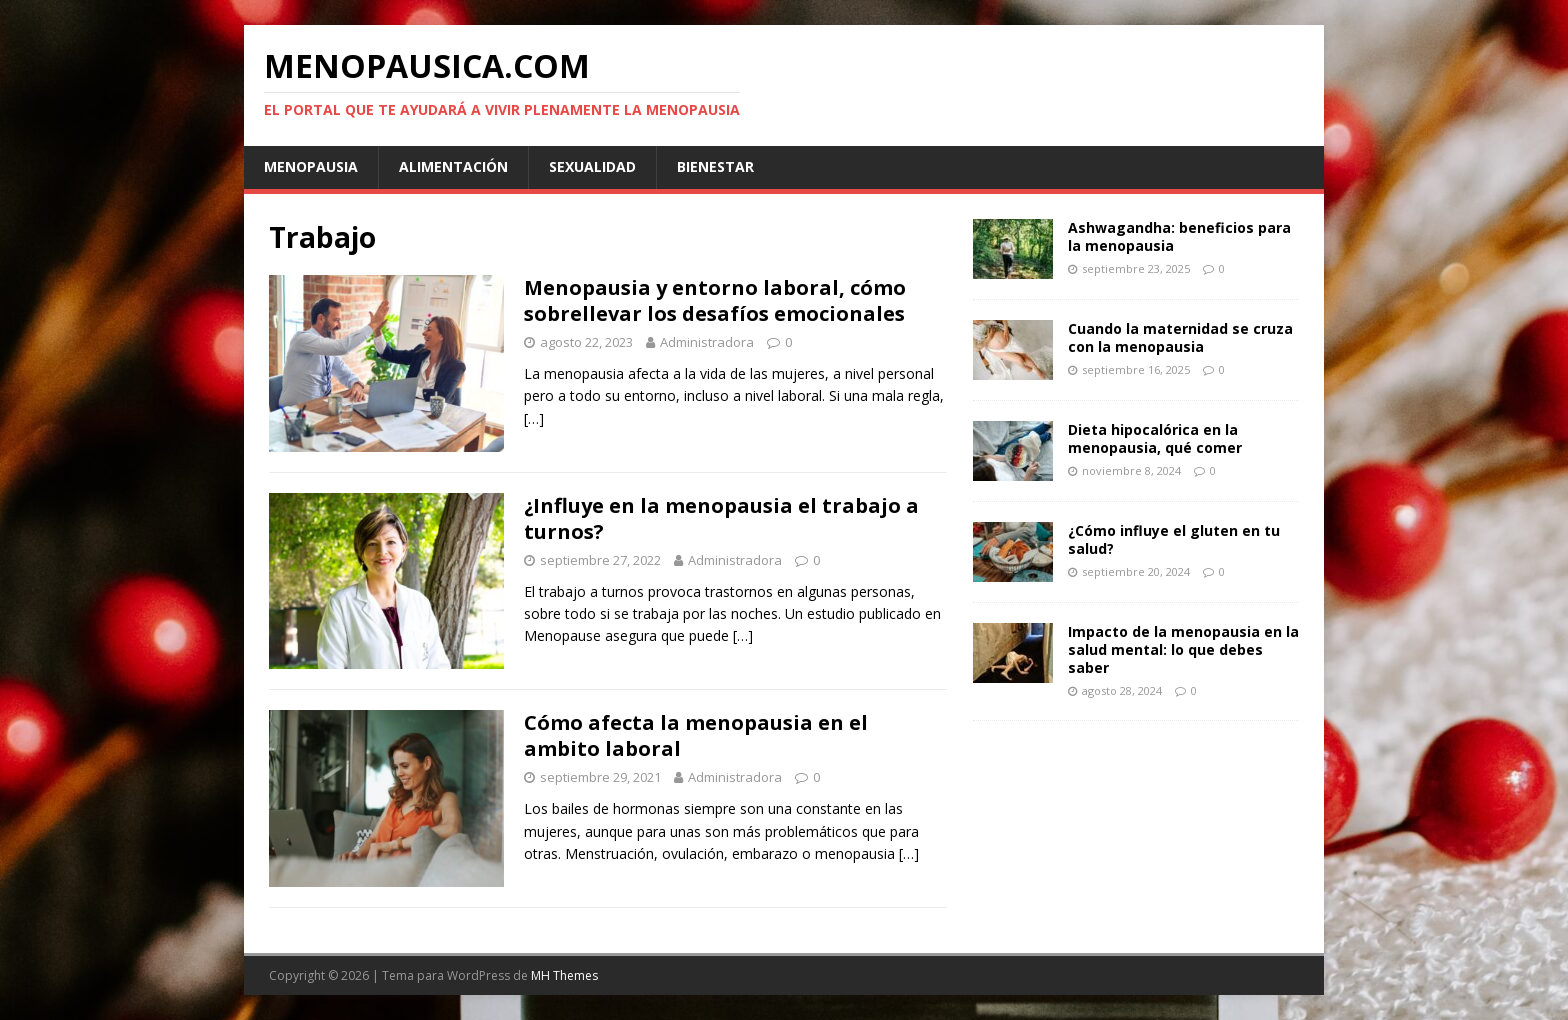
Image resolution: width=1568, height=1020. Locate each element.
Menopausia (311, 166)
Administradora (707, 342)
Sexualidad (592, 166)
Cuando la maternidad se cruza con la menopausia (1180, 337)
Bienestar (715, 166)
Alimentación (453, 166)
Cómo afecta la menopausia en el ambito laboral (696, 735)
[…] (534, 418)
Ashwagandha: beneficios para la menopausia (1179, 236)
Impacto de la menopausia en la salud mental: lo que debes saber (1183, 649)
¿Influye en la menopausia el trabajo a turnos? (721, 518)
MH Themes (564, 975)
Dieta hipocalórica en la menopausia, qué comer (1155, 438)
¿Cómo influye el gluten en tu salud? (1174, 539)
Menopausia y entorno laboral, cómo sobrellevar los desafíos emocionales (715, 300)
